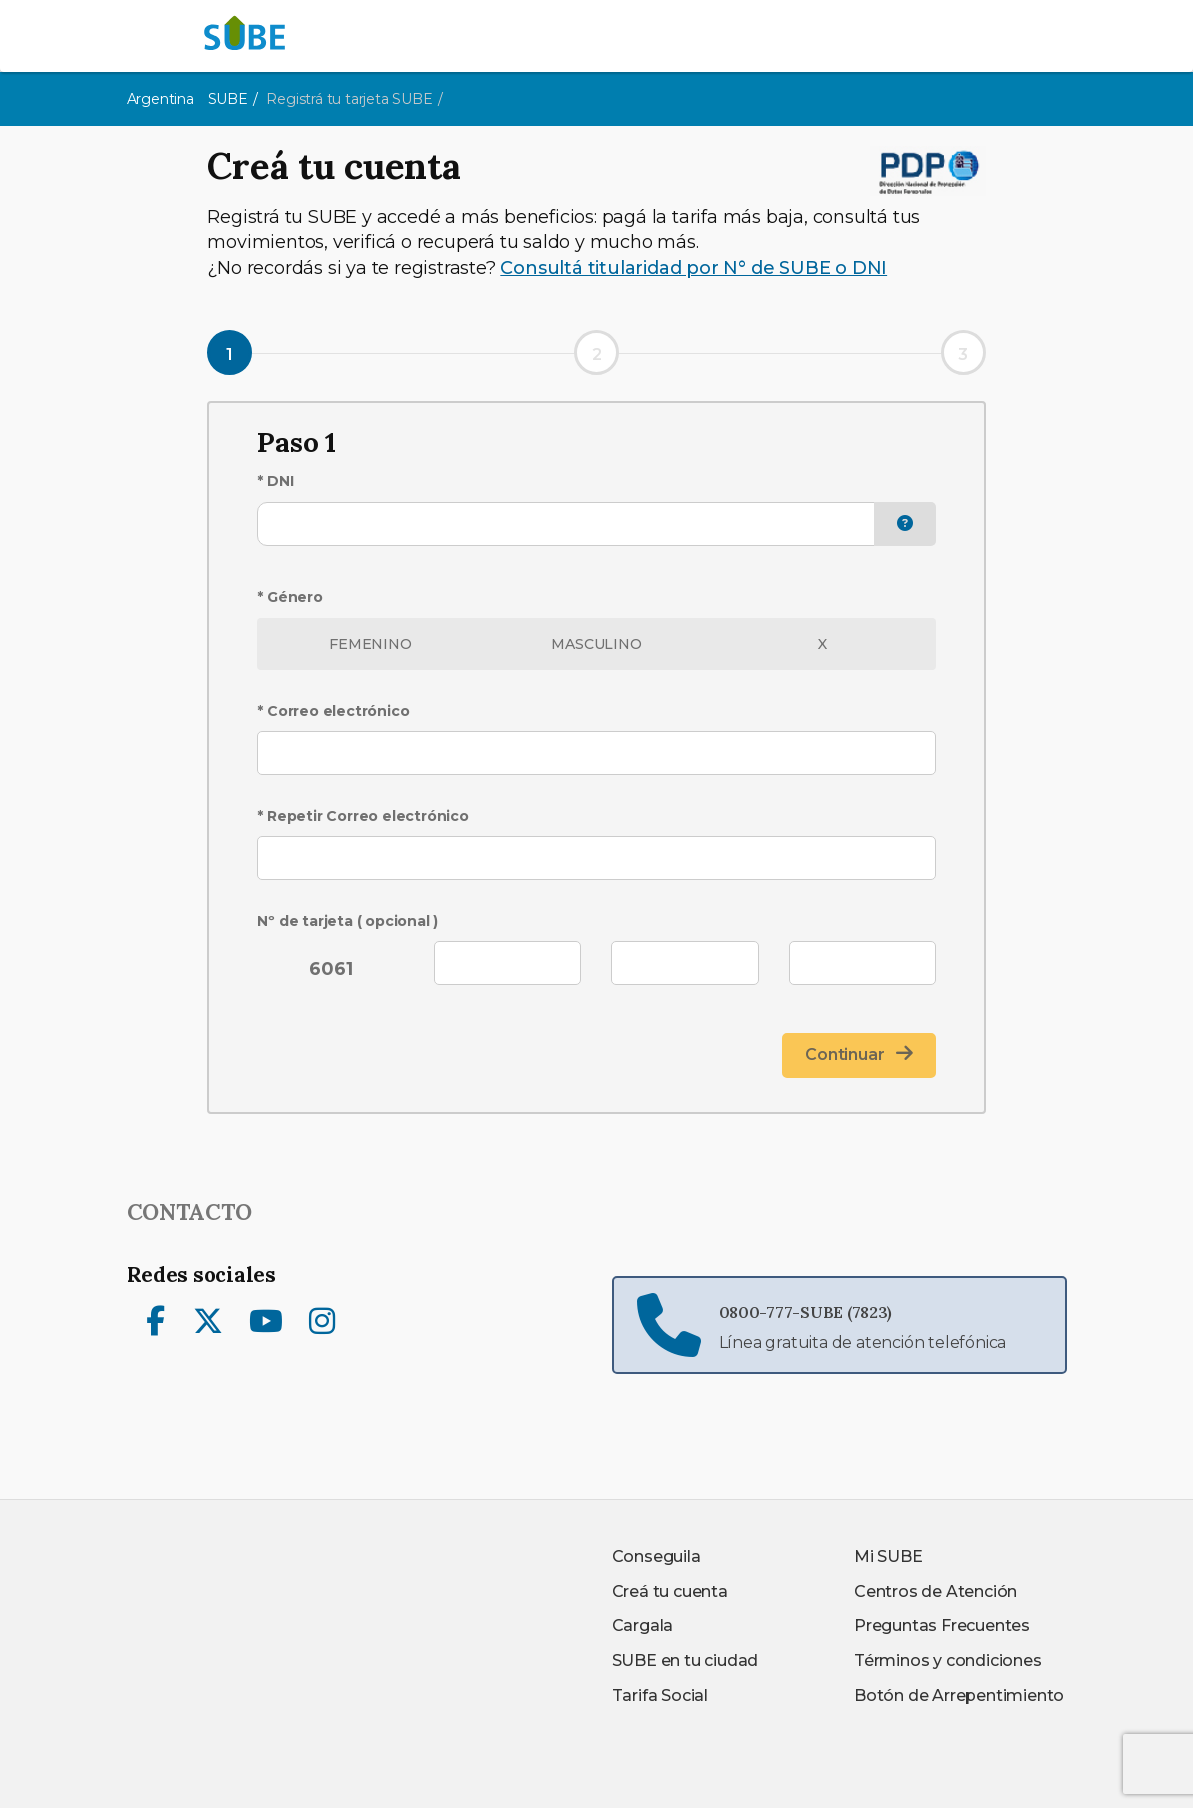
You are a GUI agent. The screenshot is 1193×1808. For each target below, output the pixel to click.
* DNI (275, 481)
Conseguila (656, 1556)
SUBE (228, 99)
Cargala (643, 1625)
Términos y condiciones (948, 1660)
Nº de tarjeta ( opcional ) (347, 921)
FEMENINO (370, 644)
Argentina (160, 99)
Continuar (858, 1054)
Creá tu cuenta (670, 1591)
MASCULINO (596, 644)
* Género (289, 597)
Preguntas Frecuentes (942, 1625)
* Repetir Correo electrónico (362, 816)
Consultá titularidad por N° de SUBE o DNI (693, 268)
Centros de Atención (935, 1591)
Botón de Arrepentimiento (959, 1695)
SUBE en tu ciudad (685, 1660)
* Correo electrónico (333, 711)
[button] (905, 524)
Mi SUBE (888, 1556)
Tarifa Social (660, 1695)
